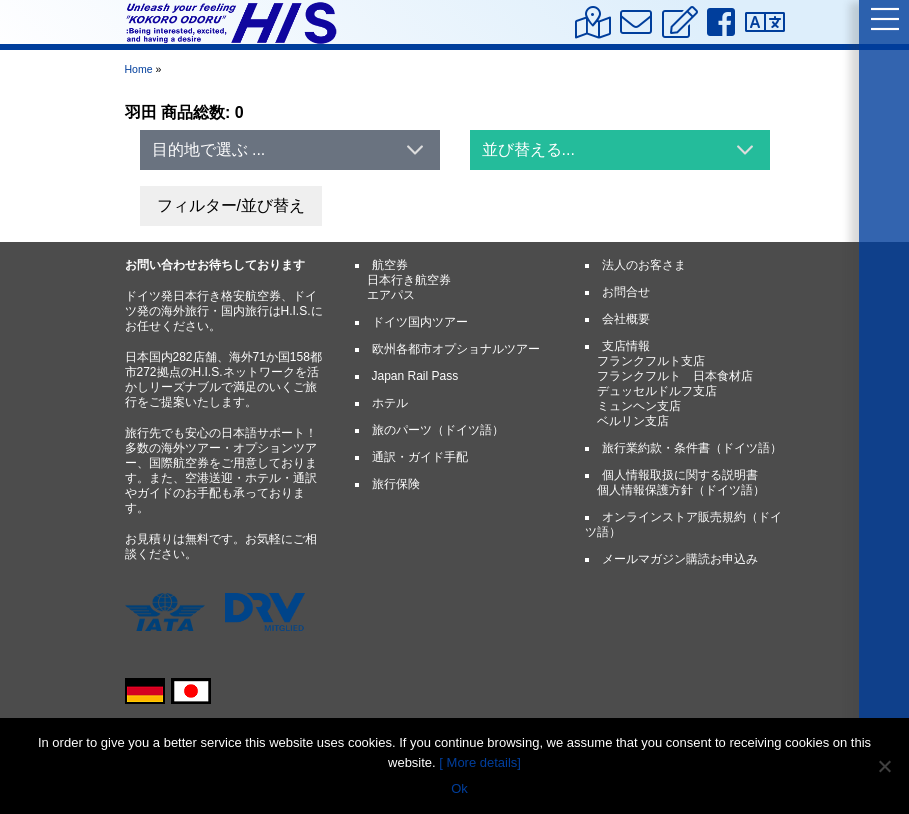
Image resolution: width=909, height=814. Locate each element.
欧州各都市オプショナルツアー (456, 349)
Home (139, 69)
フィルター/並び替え (231, 205)
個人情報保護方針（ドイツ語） (681, 490)
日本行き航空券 (409, 280)
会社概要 (626, 319)
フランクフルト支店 (651, 361)
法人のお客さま (644, 265)
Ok (459, 788)
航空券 (390, 265)
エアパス (391, 295)
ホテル (390, 403)
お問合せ (626, 292)
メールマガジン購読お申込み (680, 559)
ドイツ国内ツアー (420, 322)
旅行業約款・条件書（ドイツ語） (692, 448)
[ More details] (480, 762)
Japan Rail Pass (415, 376)
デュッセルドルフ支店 (657, 391)
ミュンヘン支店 (639, 406)
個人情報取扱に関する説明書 (680, 475)
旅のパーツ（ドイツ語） (438, 430)
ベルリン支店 (633, 421)
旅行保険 (396, 484)
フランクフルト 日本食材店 (675, 376)
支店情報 (626, 346)
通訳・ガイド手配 (420, 457)
